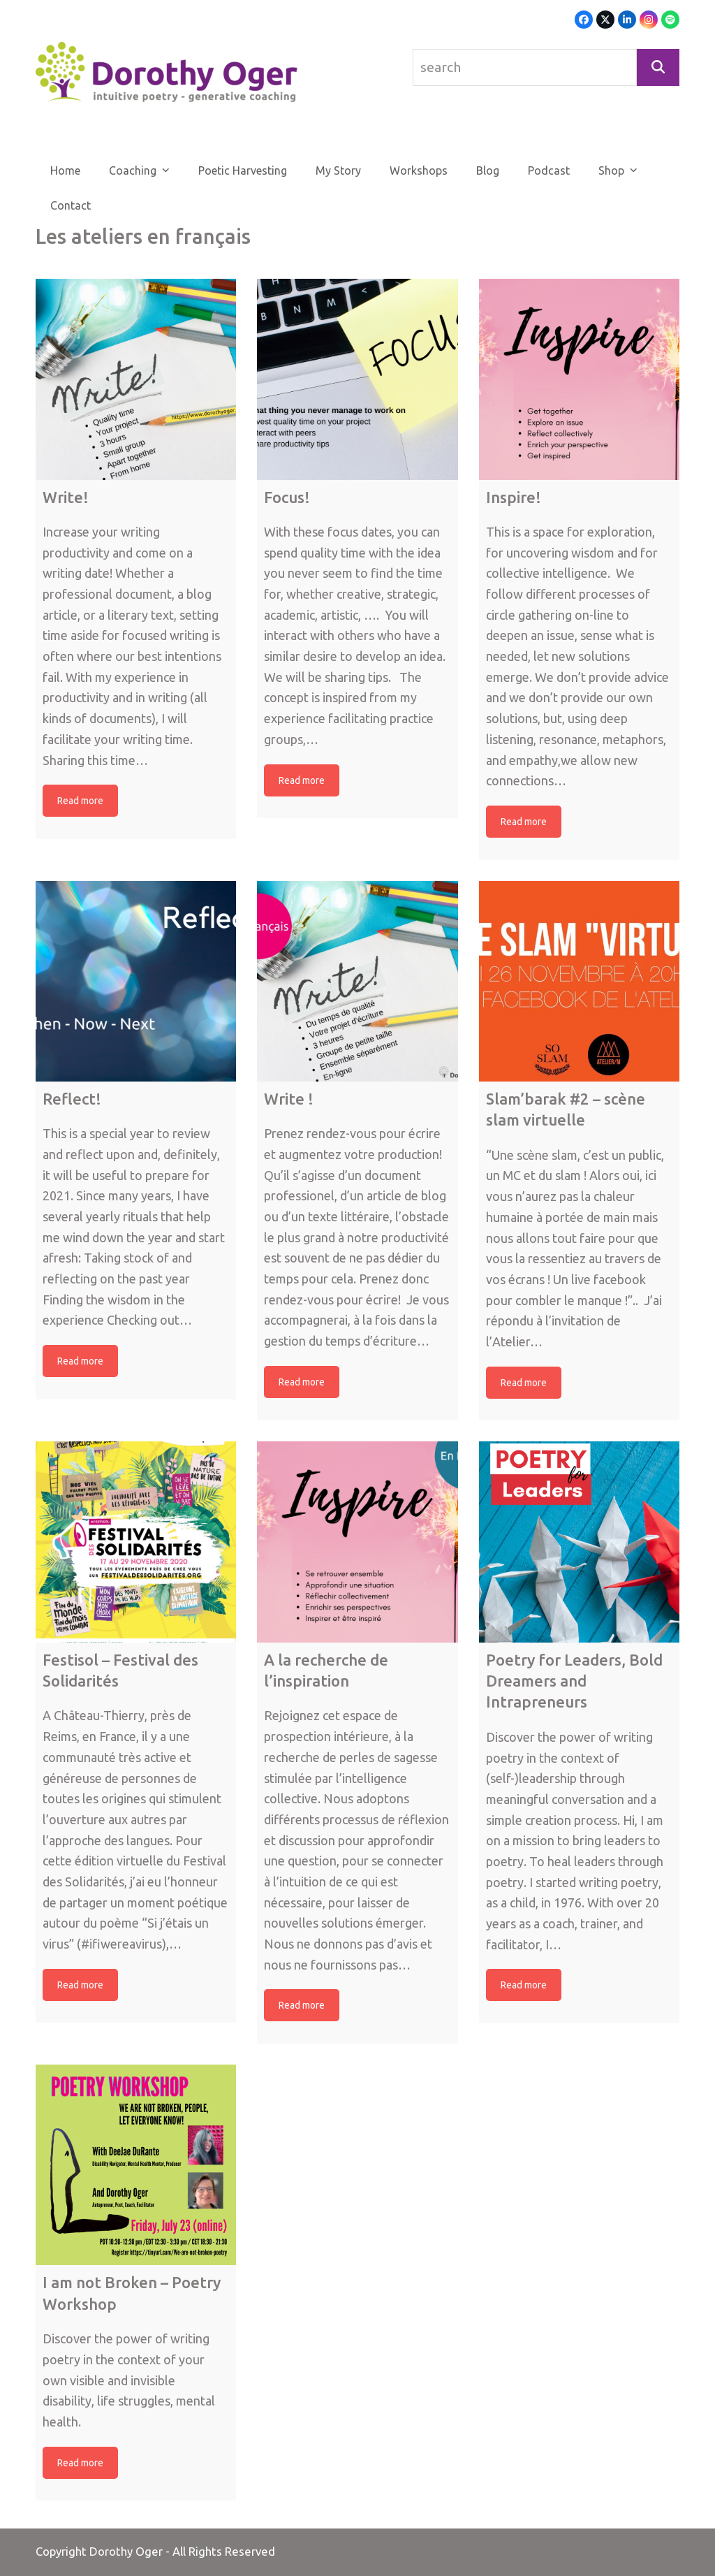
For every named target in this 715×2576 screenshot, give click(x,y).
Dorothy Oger (126, 2551)
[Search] (658, 67)
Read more (80, 800)
